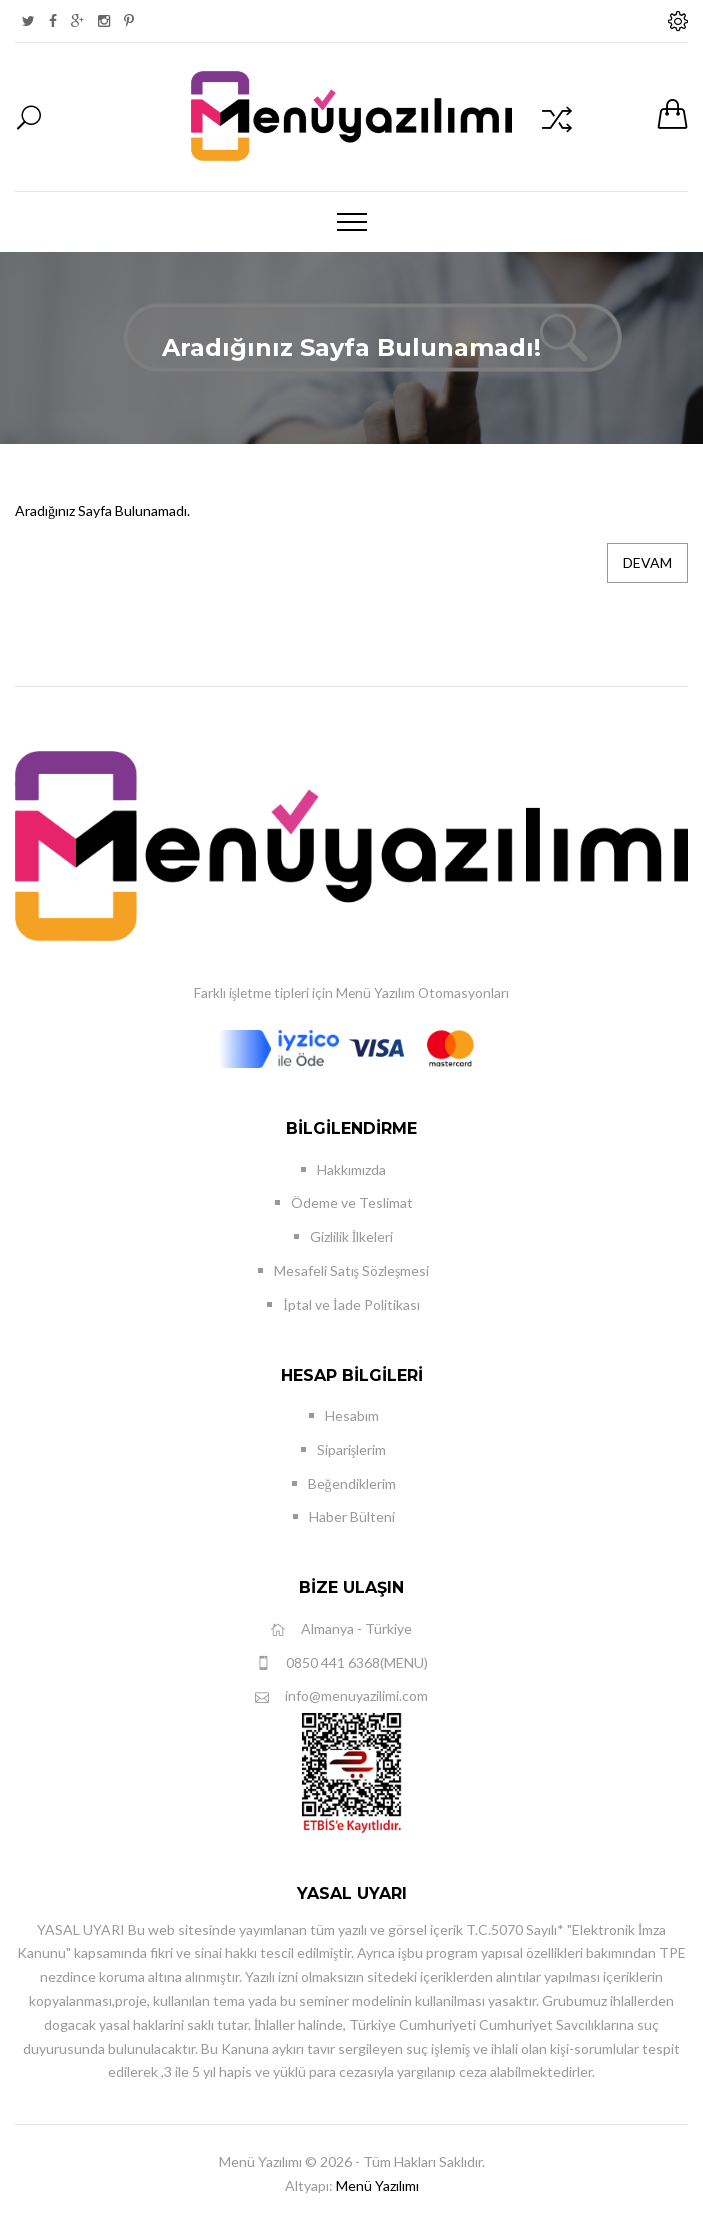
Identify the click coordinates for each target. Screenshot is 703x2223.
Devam (647, 562)
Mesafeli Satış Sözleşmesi (352, 1270)
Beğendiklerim (352, 1483)
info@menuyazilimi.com (341, 1696)
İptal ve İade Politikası (351, 1304)
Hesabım (352, 1415)
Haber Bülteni (352, 1516)
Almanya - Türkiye (341, 1629)
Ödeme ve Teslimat (352, 1202)
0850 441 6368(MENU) (342, 1663)
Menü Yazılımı (377, 2185)
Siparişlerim (351, 1449)
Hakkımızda (351, 1169)
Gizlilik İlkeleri (352, 1236)
